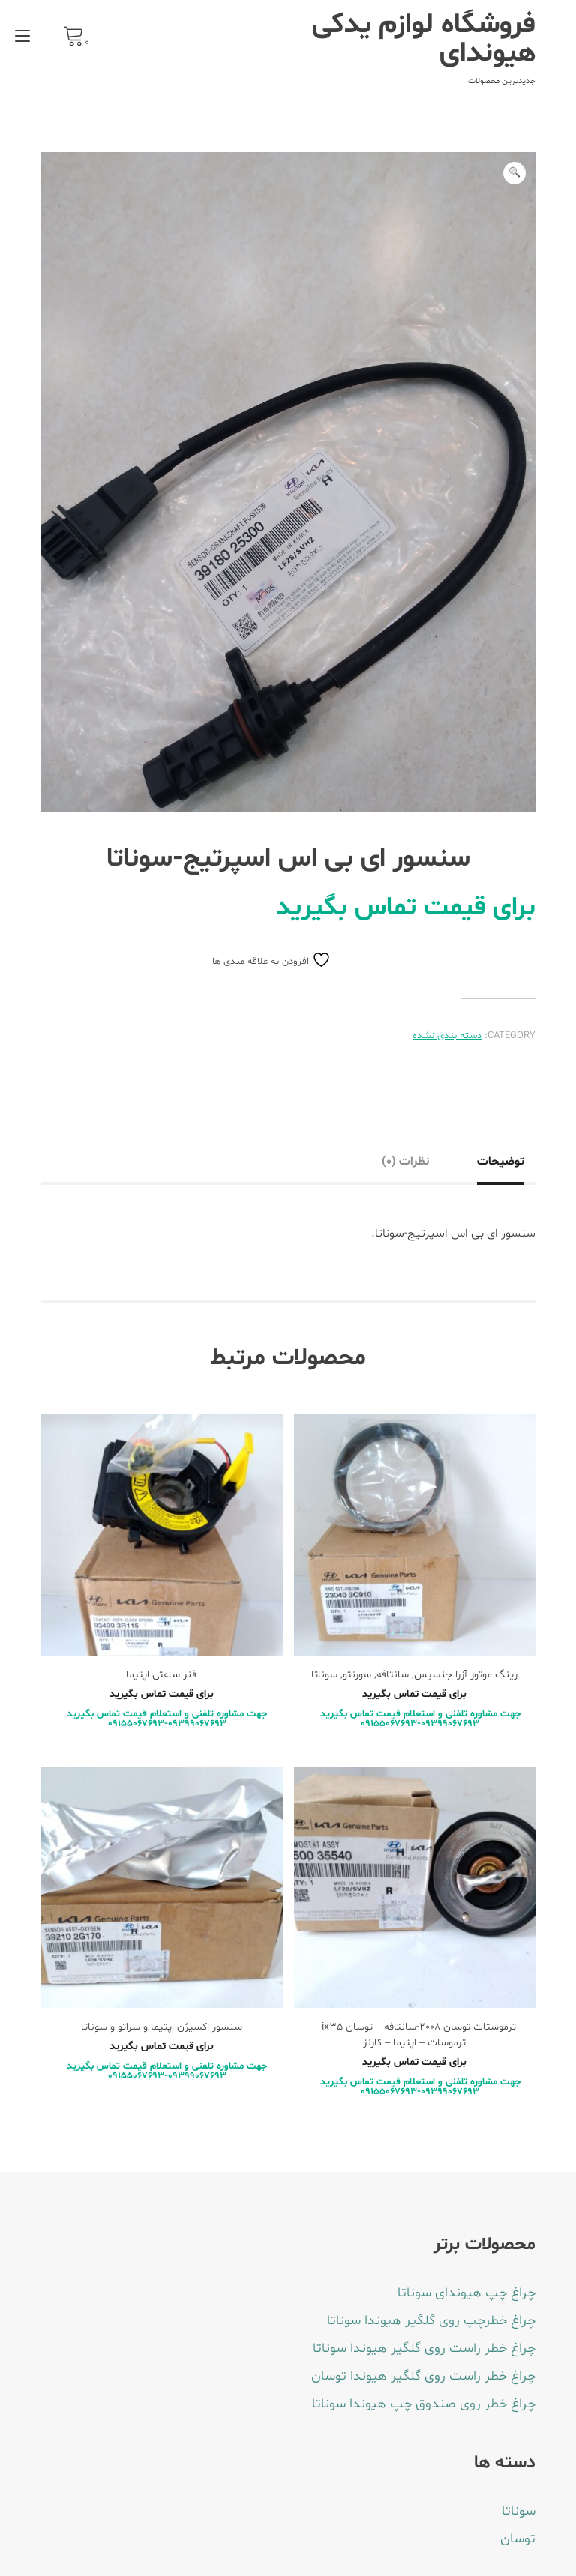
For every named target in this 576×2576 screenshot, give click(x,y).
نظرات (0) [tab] (405, 1161)
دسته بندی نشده (447, 1036)
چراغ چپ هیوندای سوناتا (467, 2293)
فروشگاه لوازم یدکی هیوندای (424, 39)
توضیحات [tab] (500, 1161)
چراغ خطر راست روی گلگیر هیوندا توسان (423, 2376)
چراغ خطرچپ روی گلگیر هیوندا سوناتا (431, 2320)
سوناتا (519, 2511)
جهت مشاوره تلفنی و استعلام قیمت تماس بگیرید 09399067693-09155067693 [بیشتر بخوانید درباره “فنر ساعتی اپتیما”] (167, 1719)
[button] (514, 173)
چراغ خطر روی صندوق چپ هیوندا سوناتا (424, 2404)
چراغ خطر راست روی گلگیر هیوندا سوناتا (424, 2348)
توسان (518, 2539)
